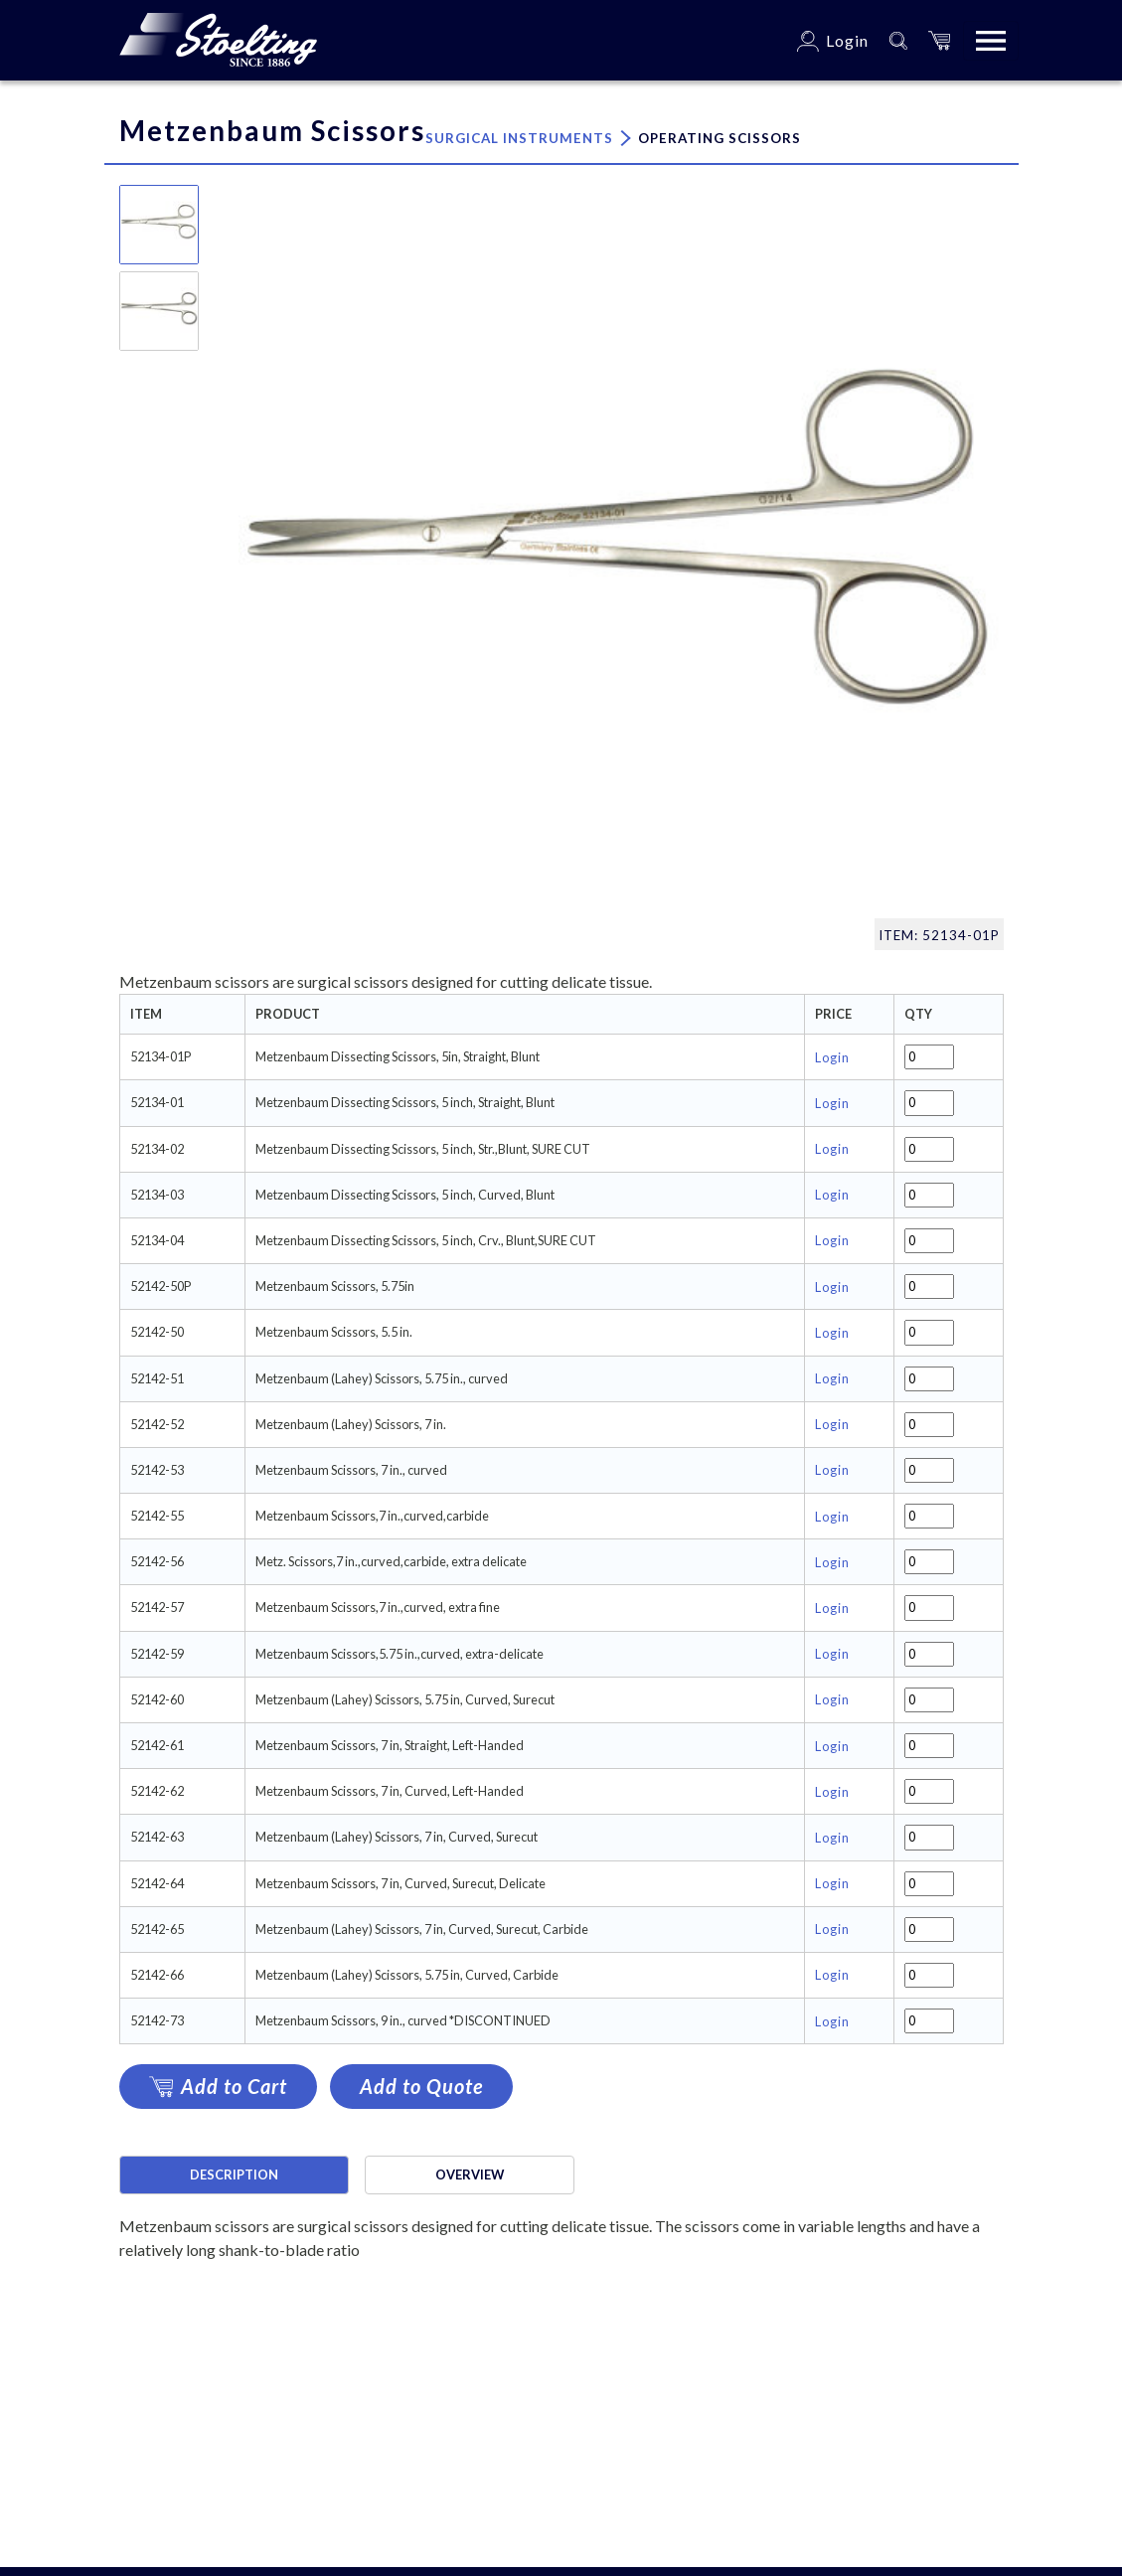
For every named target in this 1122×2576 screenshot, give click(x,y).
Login (832, 1057)
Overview (469, 2174)
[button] (939, 40)
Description (234, 2174)
